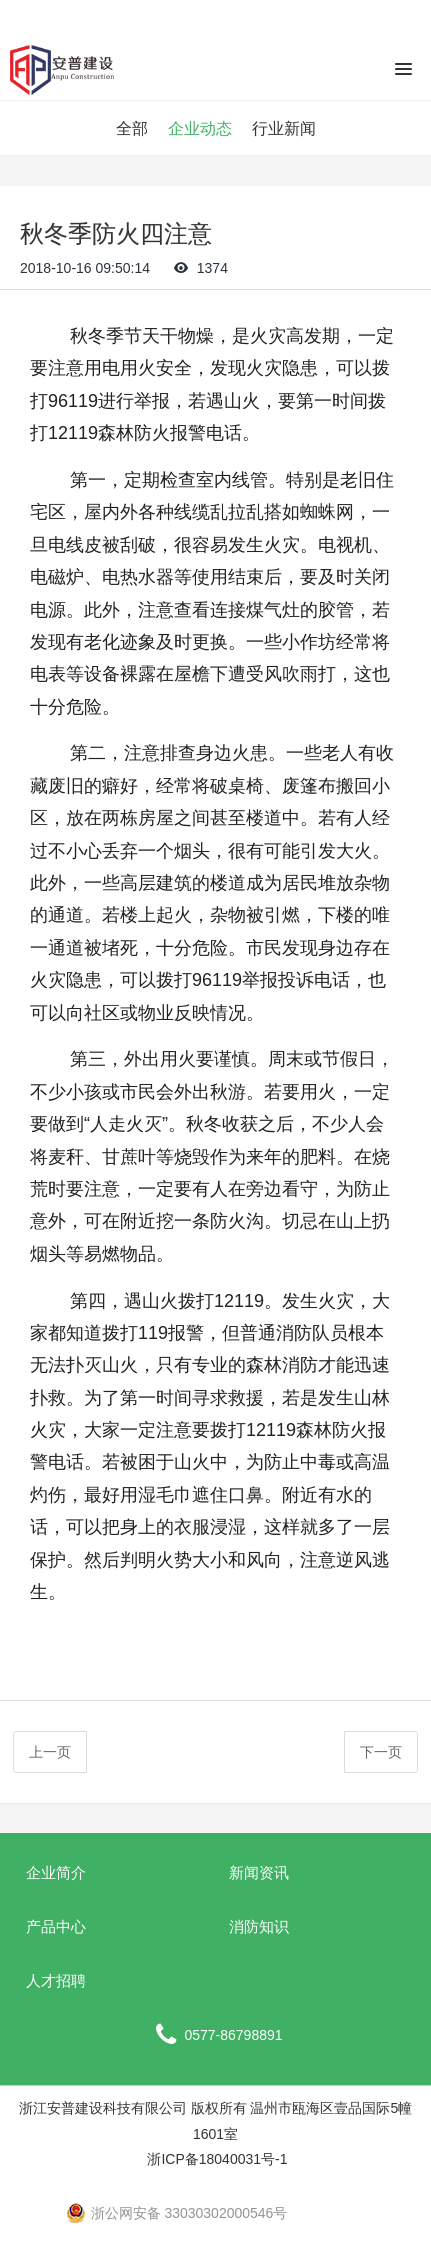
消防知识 (259, 1926)
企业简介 (56, 1872)
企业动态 (200, 128)
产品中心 (56, 1926)
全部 (132, 128)
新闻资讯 (259, 1872)
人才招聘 (56, 1980)
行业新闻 (284, 128)
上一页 (50, 1752)
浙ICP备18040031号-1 (216, 2159)
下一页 (381, 1752)
